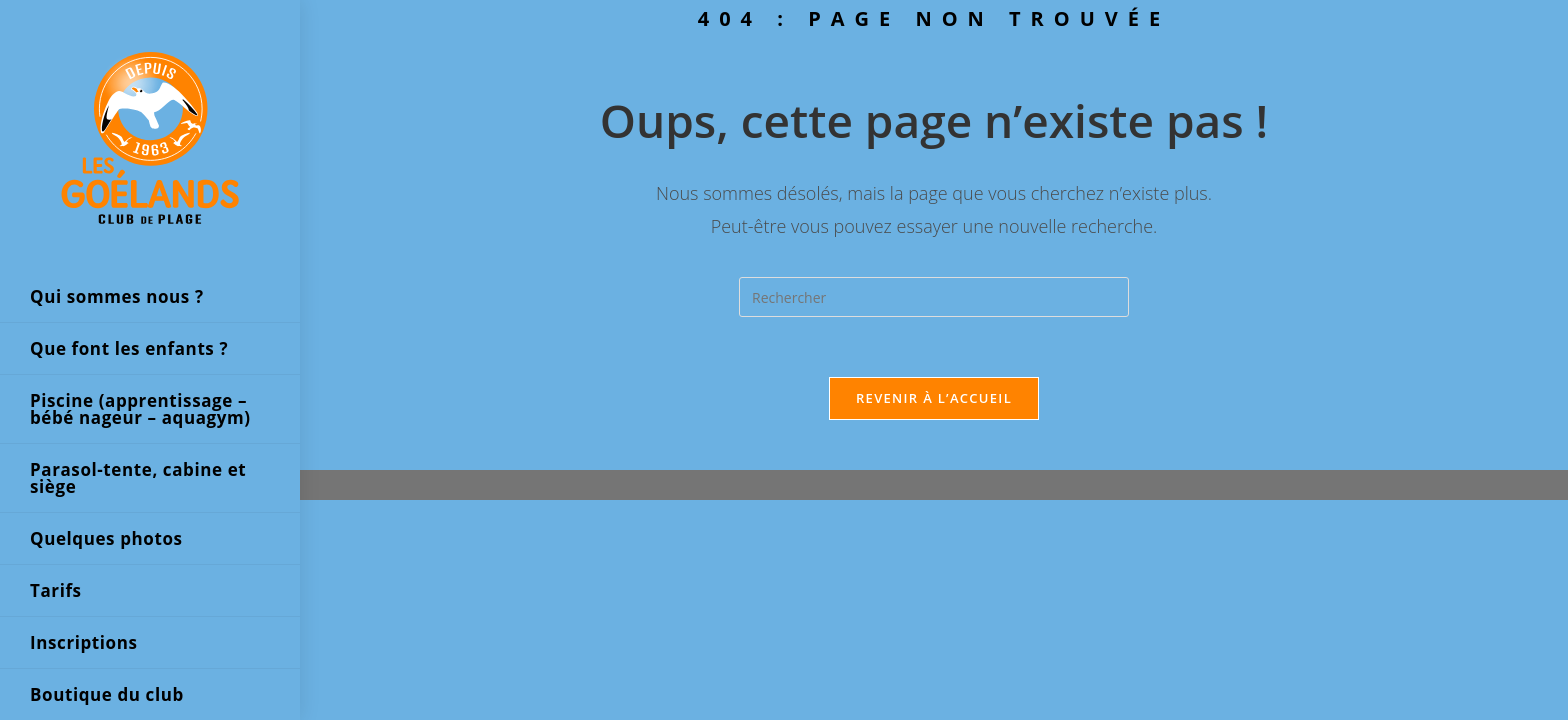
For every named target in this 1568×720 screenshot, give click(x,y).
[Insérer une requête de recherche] (934, 297)
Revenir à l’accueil (934, 398)
